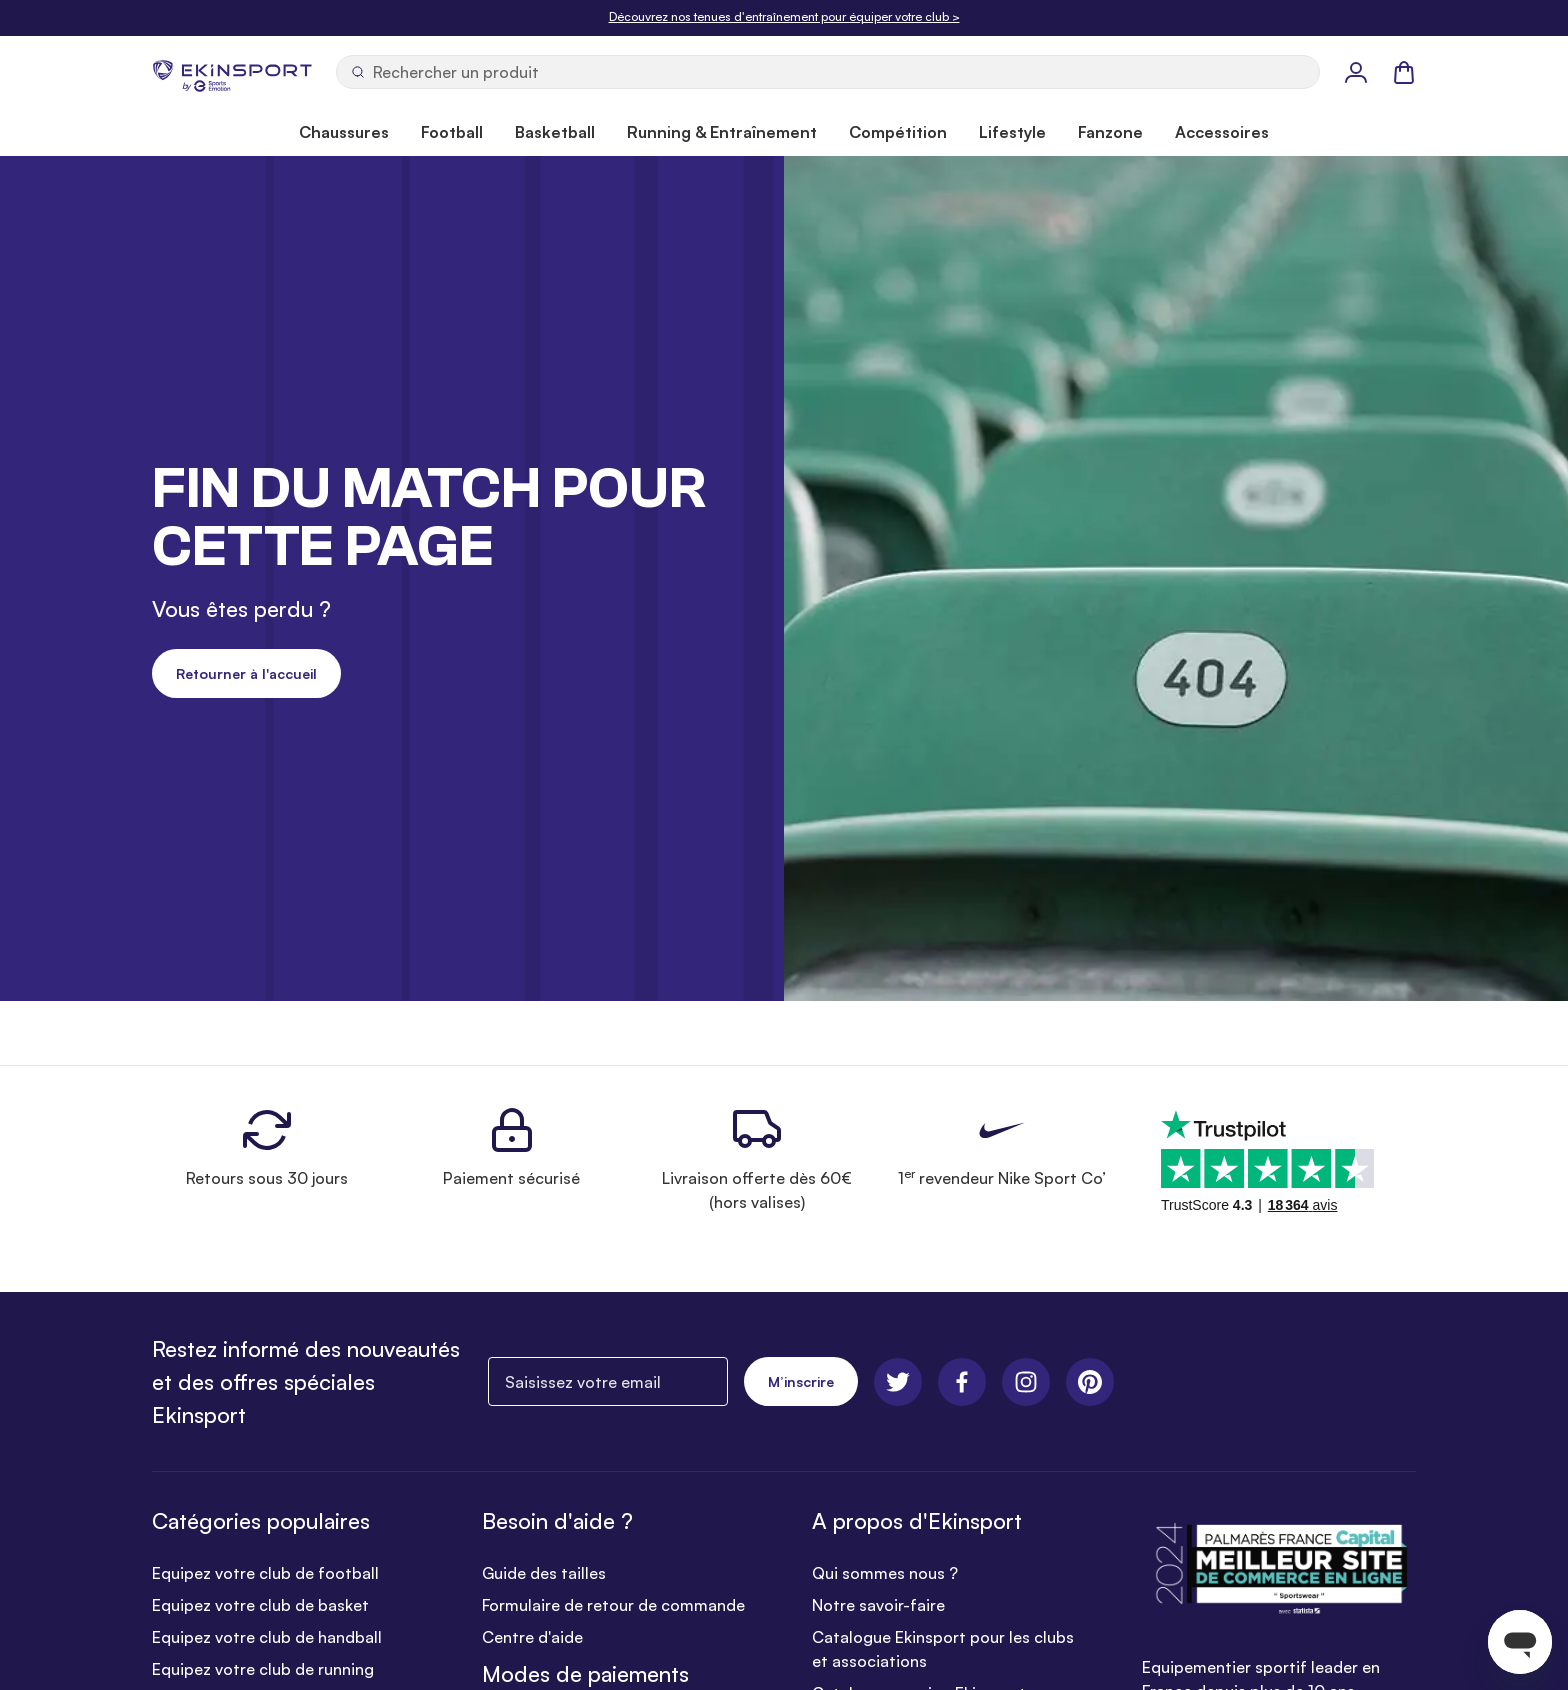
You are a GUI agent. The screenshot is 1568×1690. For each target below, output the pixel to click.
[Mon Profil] (1356, 72)
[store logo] (232, 72)
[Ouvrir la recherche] (828, 72)
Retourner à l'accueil (246, 673)
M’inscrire (801, 1381)
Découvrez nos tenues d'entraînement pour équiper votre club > (784, 16)
